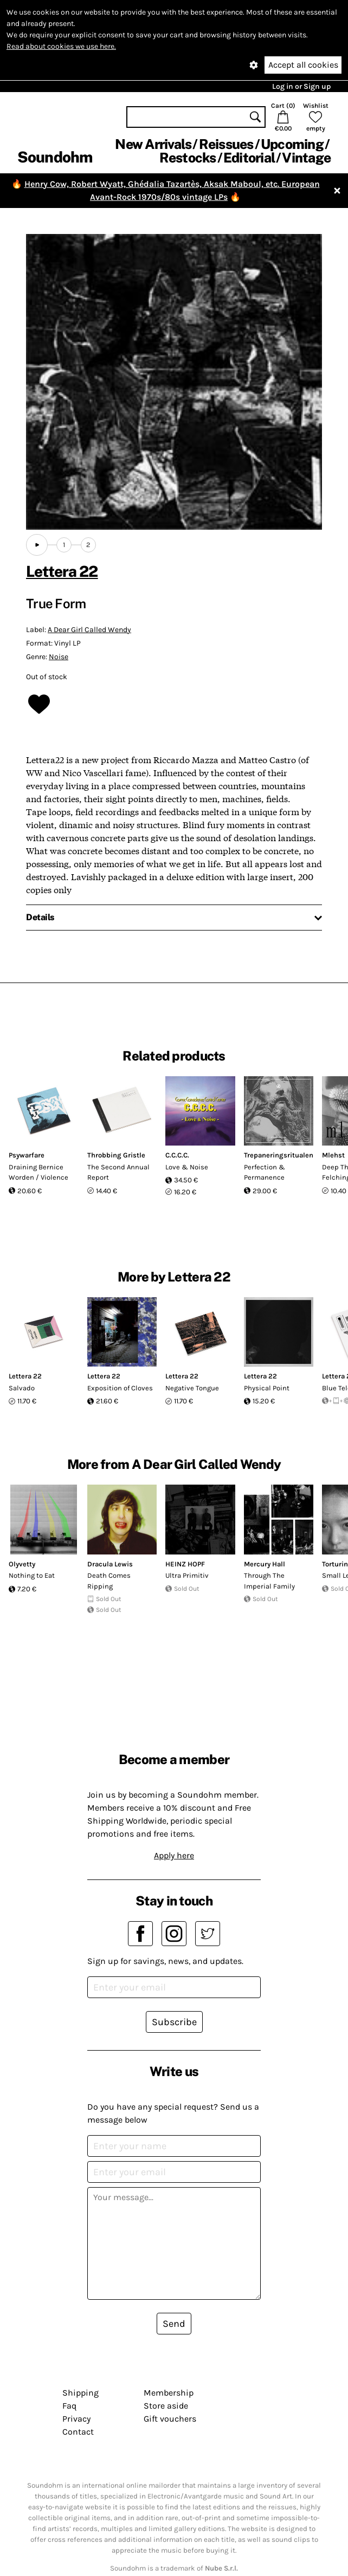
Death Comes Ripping (109, 1580)
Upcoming (292, 144)
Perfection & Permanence (264, 1172)
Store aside (166, 2406)
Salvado (22, 1388)
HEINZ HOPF (185, 1564)
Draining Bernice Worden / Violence (38, 1172)
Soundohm (54, 157)
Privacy (76, 2419)
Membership (169, 2393)
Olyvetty (22, 1564)
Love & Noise (186, 1167)
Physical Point (266, 1388)
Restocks (187, 157)
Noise (58, 656)
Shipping (80, 2393)
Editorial (249, 157)
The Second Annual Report (118, 1172)
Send (174, 2324)
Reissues (226, 144)
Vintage (306, 157)
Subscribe (174, 2022)
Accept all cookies (303, 65)
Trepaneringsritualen (278, 1155)
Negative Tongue (192, 1388)
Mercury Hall (264, 1564)
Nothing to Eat (32, 1575)
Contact (78, 2432)
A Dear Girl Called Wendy (89, 629)
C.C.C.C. (177, 1155)
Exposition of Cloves (120, 1388)
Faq (69, 2406)
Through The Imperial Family (269, 1580)
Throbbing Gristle (116, 1155)
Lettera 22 (62, 571)
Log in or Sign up (301, 86)
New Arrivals (153, 144)
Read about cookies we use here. (61, 46)
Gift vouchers (170, 2419)
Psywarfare (26, 1155)
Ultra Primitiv (187, 1575)
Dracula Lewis (110, 1564)
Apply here (174, 1855)
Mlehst (333, 1155)
